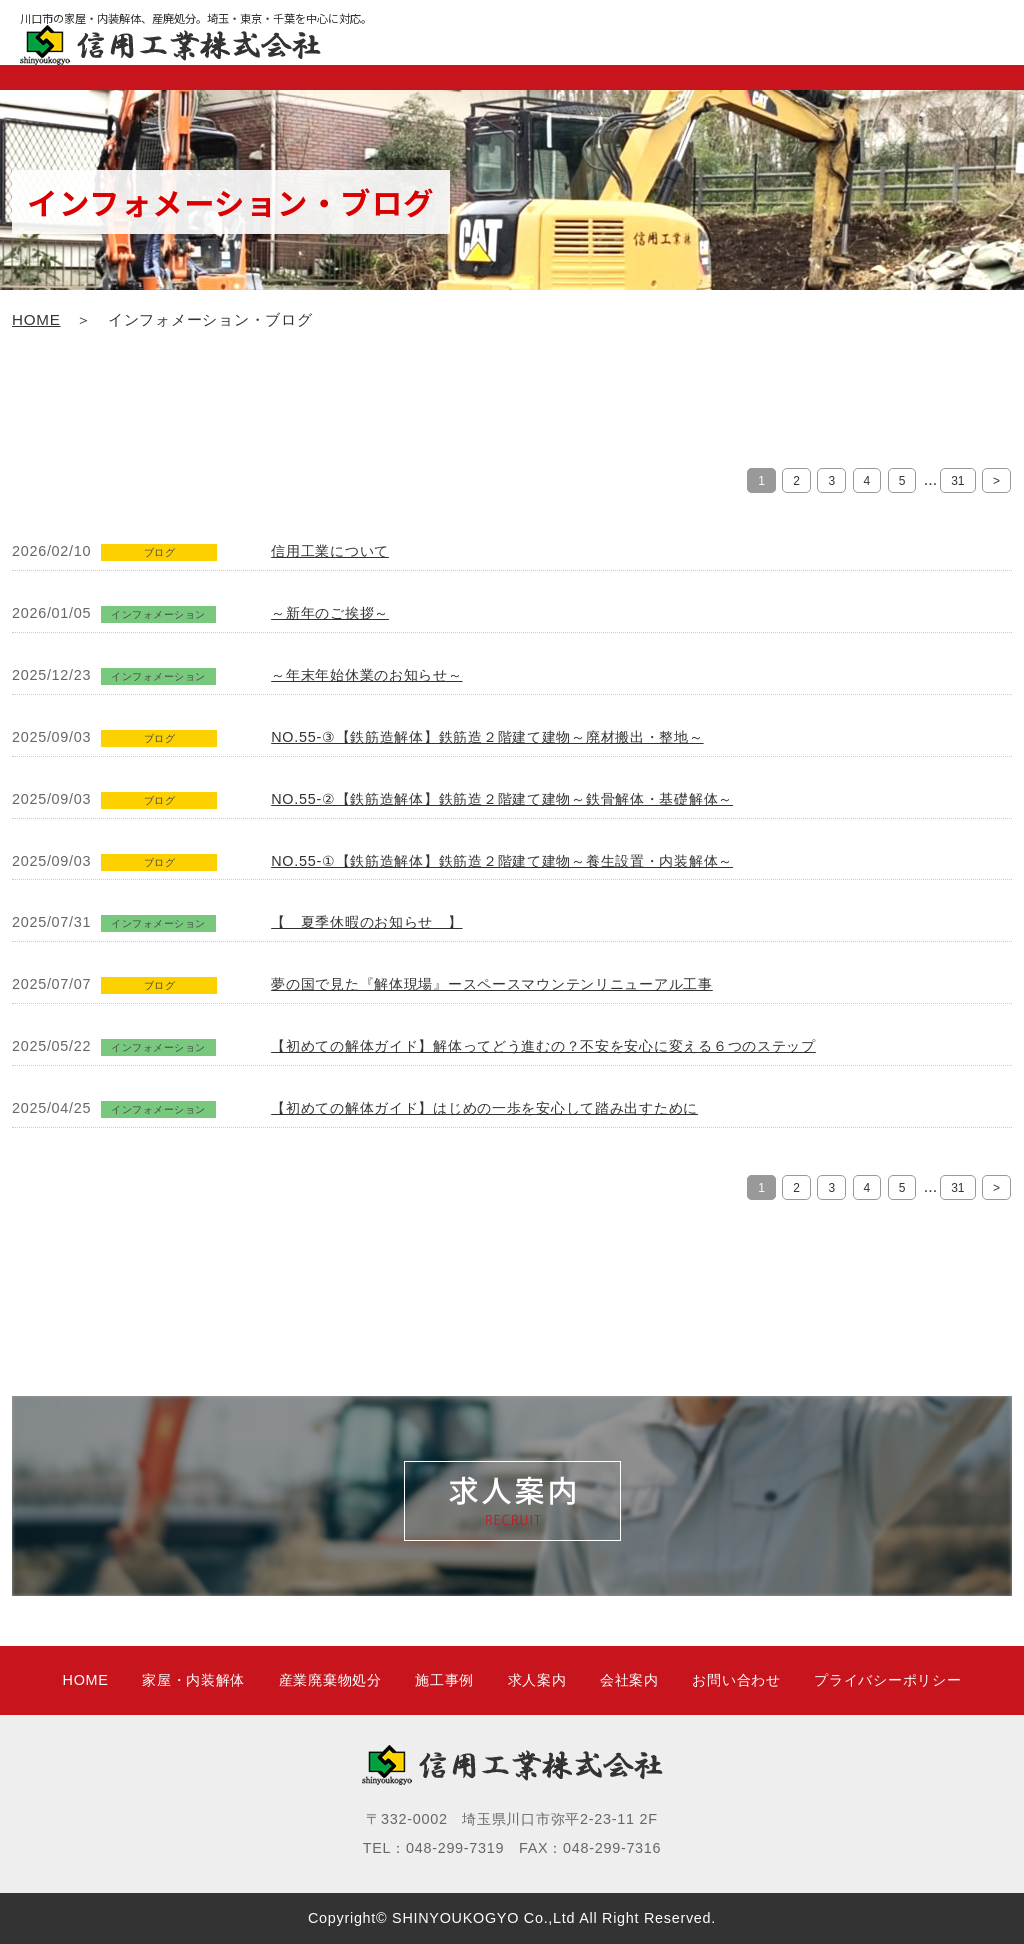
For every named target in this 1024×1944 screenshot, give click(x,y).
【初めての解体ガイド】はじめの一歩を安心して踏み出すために (484, 1108)
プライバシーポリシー (887, 1680)
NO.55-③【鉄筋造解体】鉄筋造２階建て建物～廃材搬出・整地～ (487, 737)
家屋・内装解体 (193, 1680)
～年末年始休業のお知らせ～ (366, 675)
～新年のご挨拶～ (330, 613)
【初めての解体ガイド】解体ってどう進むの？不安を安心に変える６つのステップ (543, 1046)
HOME (36, 319)
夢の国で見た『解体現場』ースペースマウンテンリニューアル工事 (492, 984)
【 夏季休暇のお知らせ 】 (366, 922)
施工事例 (444, 1680)
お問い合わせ (736, 1680)
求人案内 (537, 1680)
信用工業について (330, 551)
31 (957, 481)
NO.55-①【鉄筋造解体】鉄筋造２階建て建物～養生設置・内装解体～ (502, 861)
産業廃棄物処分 (330, 1680)
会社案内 (629, 1680)
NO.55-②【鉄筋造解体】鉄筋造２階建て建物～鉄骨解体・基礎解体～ (502, 799)
